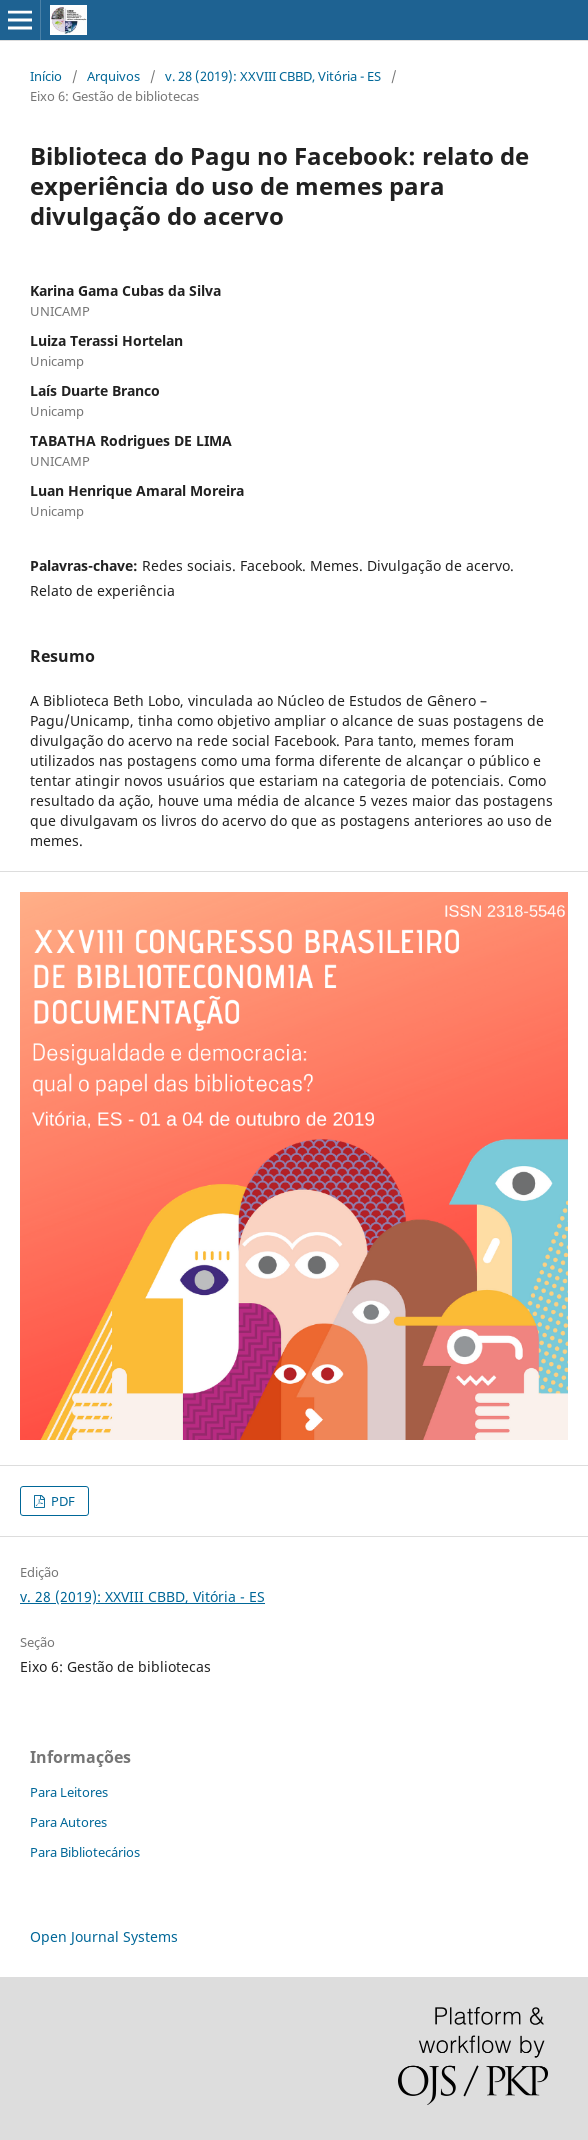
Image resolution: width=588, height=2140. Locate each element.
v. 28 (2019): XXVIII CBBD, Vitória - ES (273, 76)
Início (46, 76)
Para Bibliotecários (85, 1852)
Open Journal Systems (104, 1936)
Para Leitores (69, 1792)
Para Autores (68, 1822)
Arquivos (113, 76)
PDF (61, 1501)
